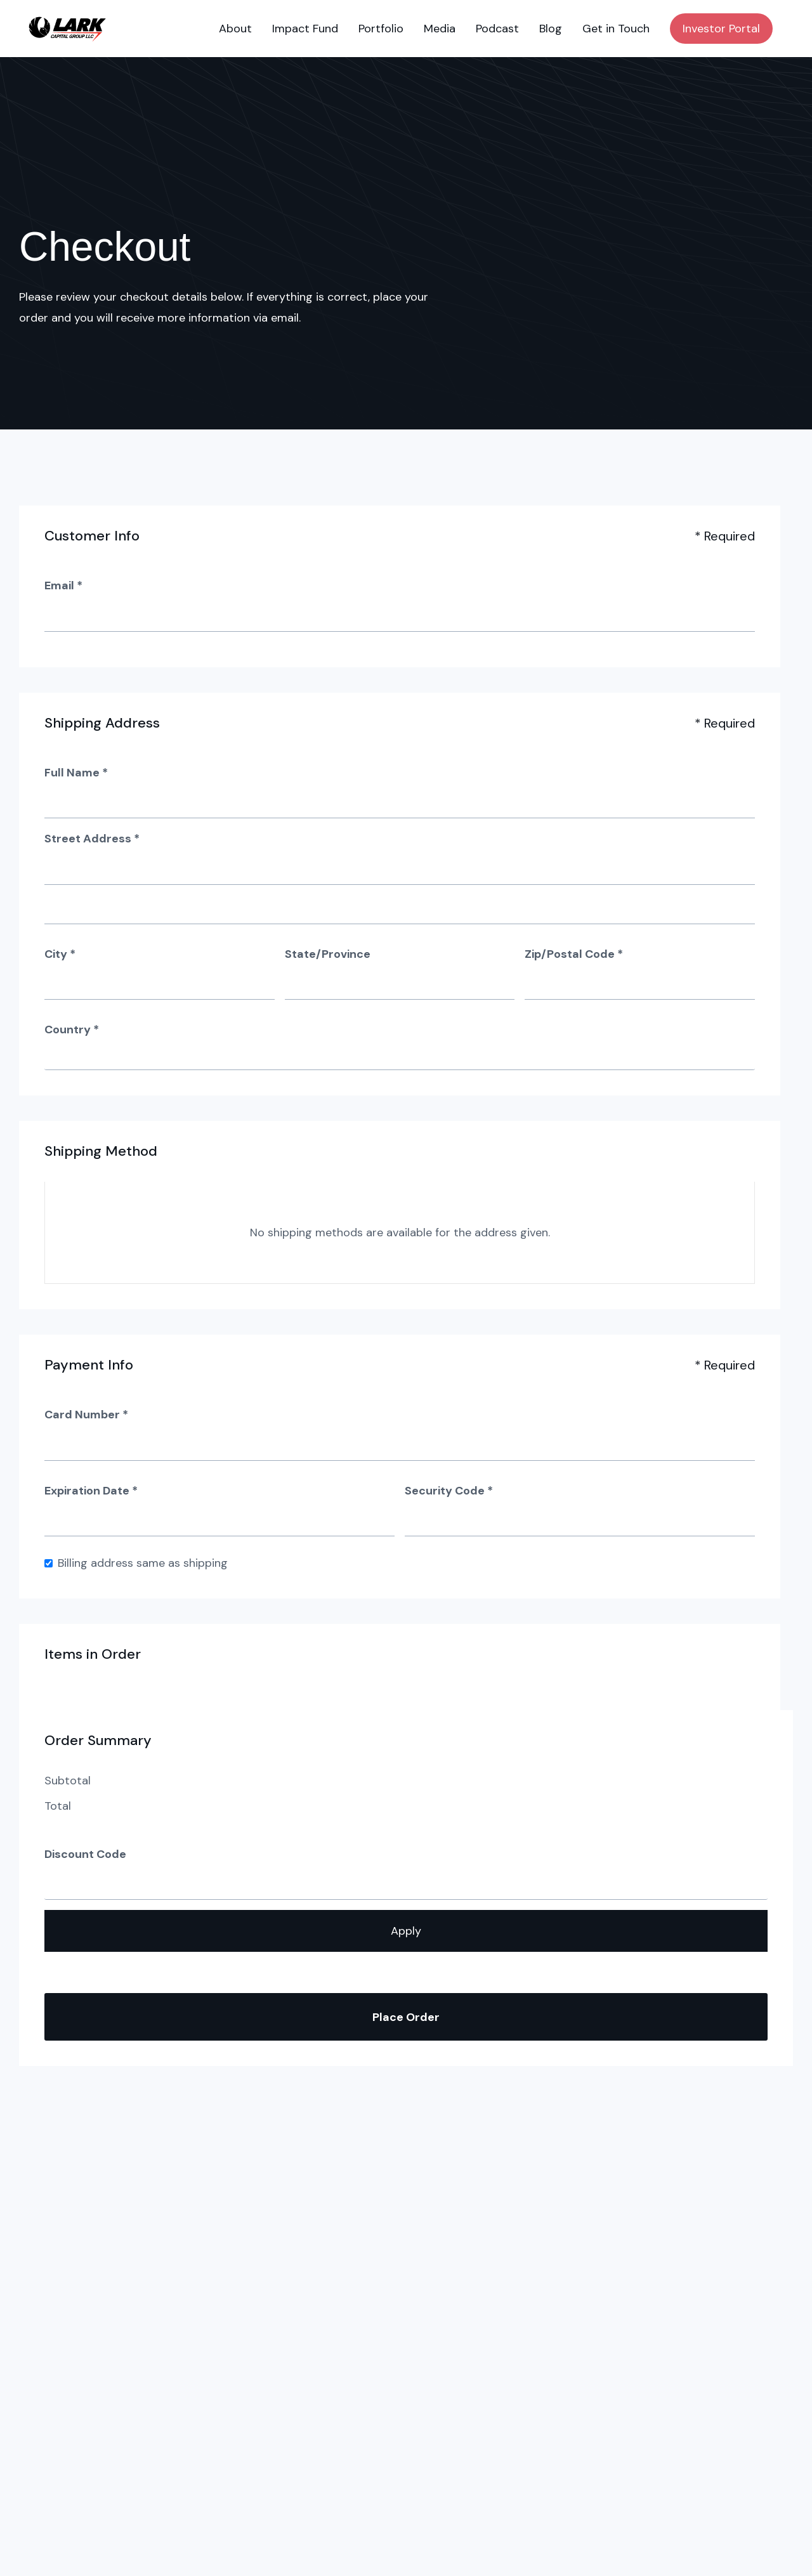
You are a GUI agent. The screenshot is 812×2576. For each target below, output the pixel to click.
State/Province (327, 954)
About (235, 28)
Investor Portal (721, 28)
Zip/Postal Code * (574, 954)
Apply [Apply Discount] (406, 1931)
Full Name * (76, 772)
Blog (550, 28)
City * (59, 954)
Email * (63, 585)
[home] (66, 29)
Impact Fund (305, 28)
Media (439, 28)
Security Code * (449, 1490)
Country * (71, 1029)
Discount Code (85, 1854)
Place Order (406, 2017)
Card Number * (86, 1414)
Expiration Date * (91, 1490)
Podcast (497, 28)
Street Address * (92, 838)
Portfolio (380, 28)
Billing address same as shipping (143, 1563)
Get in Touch (616, 28)
